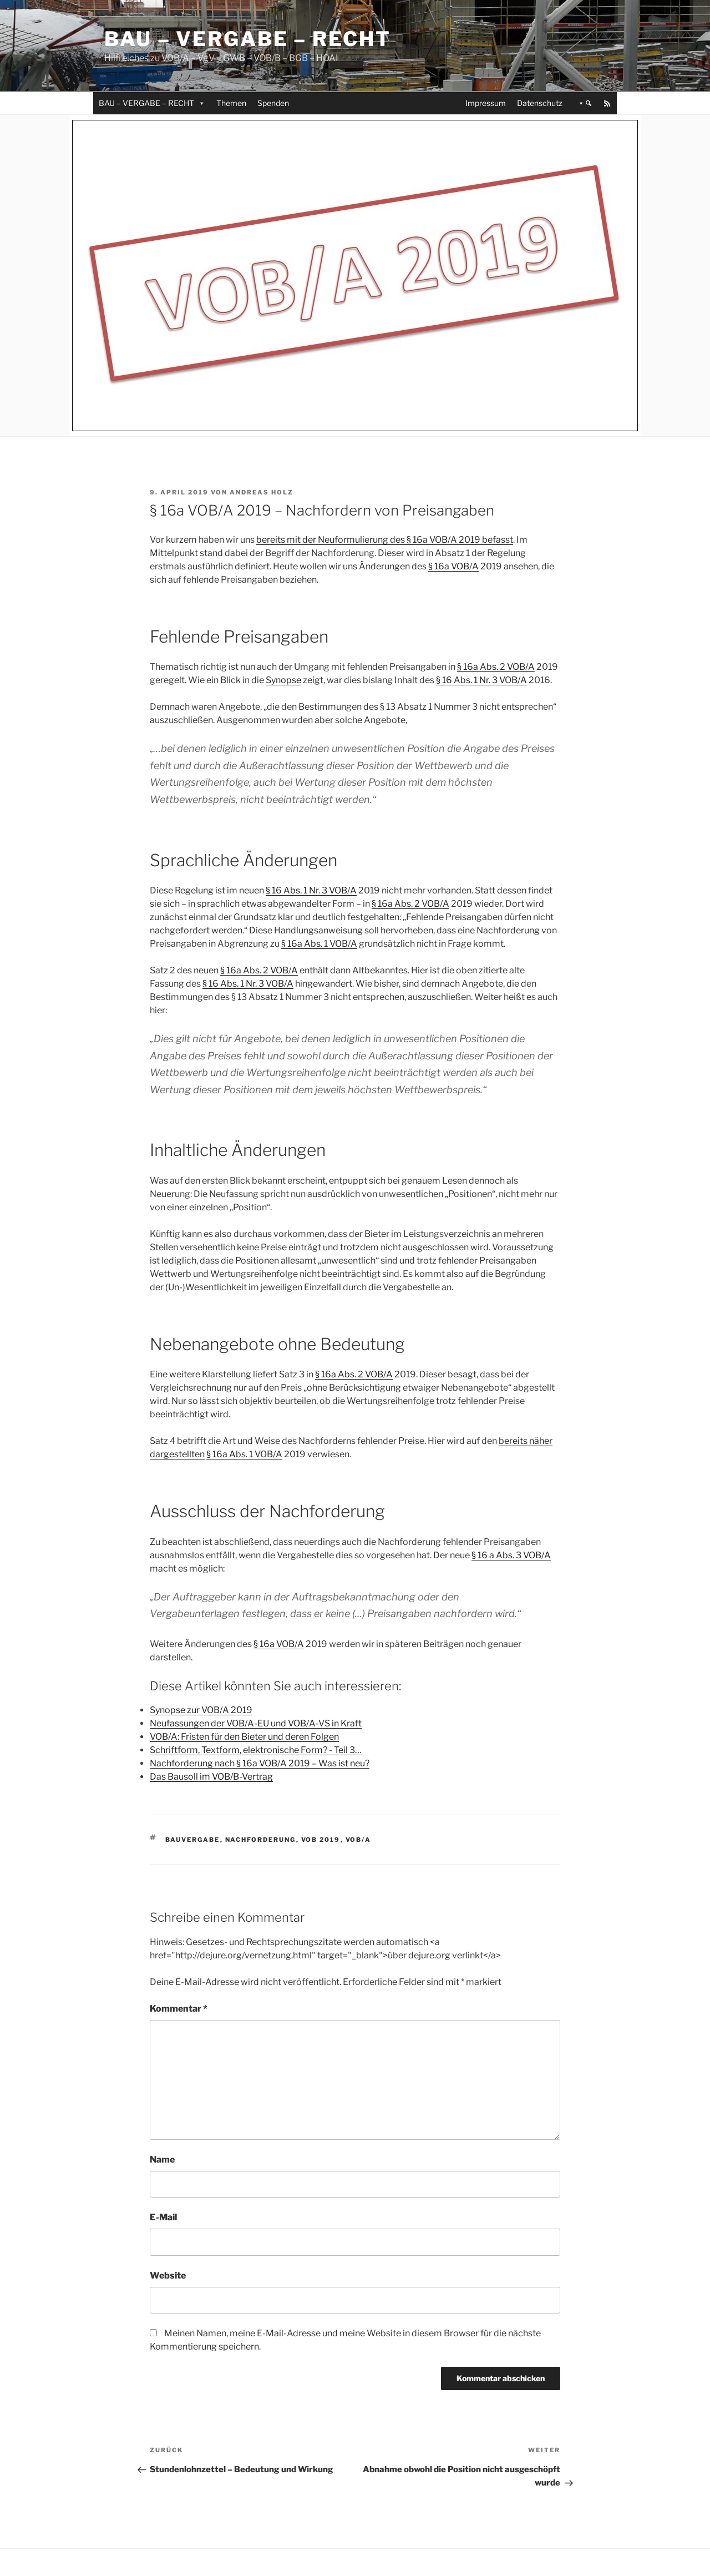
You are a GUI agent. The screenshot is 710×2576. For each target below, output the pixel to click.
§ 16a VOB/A (453, 566)
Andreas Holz (261, 492)
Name (162, 2159)
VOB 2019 (321, 1839)
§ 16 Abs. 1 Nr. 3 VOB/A (481, 680)
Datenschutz (539, 103)
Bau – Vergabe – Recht (247, 39)
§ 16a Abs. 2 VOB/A (496, 666)
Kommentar (178, 2008)
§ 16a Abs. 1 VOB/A (319, 943)
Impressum (485, 103)
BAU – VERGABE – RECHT (152, 103)
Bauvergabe (192, 1839)
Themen (231, 103)
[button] (583, 103)
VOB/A (359, 1839)
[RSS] (607, 103)
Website (168, 2275)
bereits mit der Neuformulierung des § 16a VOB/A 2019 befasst (384, 539)
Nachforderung (260, 1839)
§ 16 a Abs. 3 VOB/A (511, 1555)
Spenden (273, 103)
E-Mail (163, 2217)
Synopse (283, 680)
